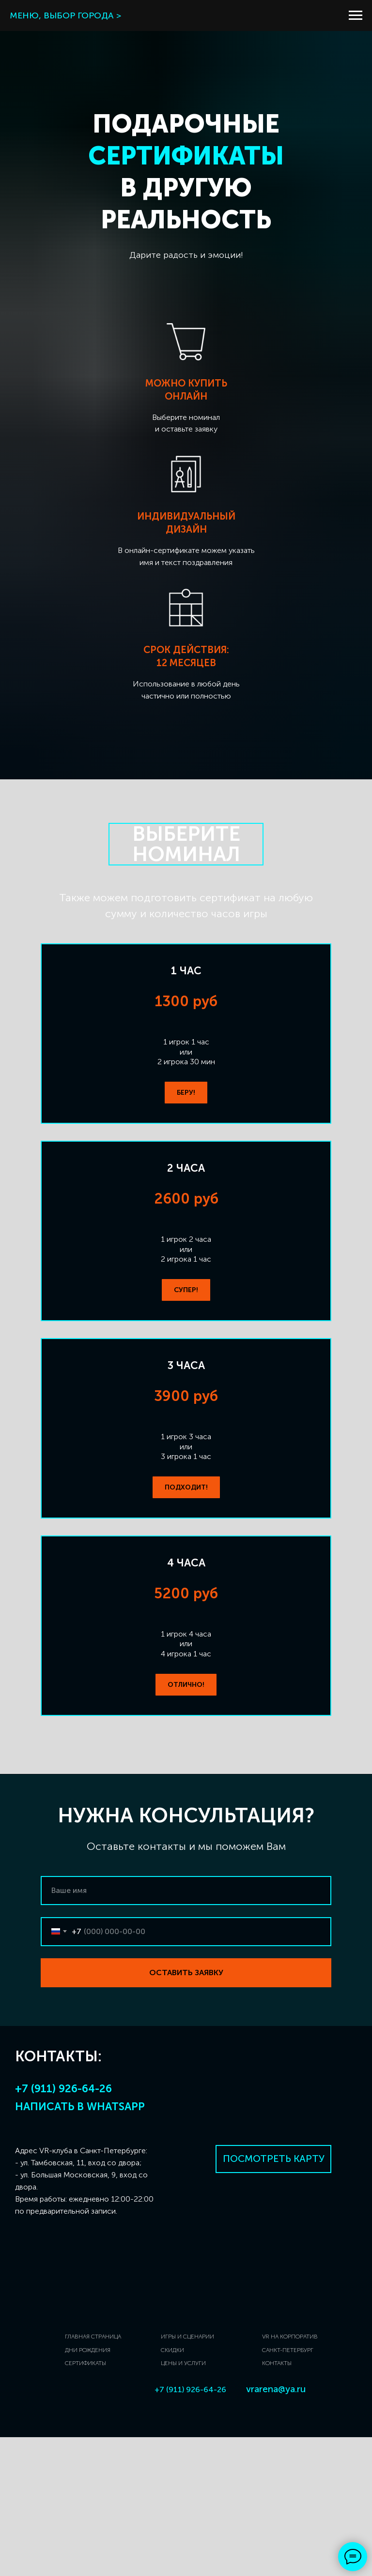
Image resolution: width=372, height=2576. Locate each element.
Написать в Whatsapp (80, 2245)
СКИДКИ (172, 2489)
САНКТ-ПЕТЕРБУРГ (287, 2489)
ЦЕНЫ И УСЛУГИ (183, 2502)
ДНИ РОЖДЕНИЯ (87, 2489)
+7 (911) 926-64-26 (63, 2227)
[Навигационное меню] (355, 15)
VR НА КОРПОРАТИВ (290, 2475)
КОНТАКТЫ (277, 2502)
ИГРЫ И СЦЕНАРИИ (187, 2475)
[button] (186, 1092)
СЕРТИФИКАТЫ (85, 2502)
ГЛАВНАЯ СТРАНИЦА (93, 2475)
